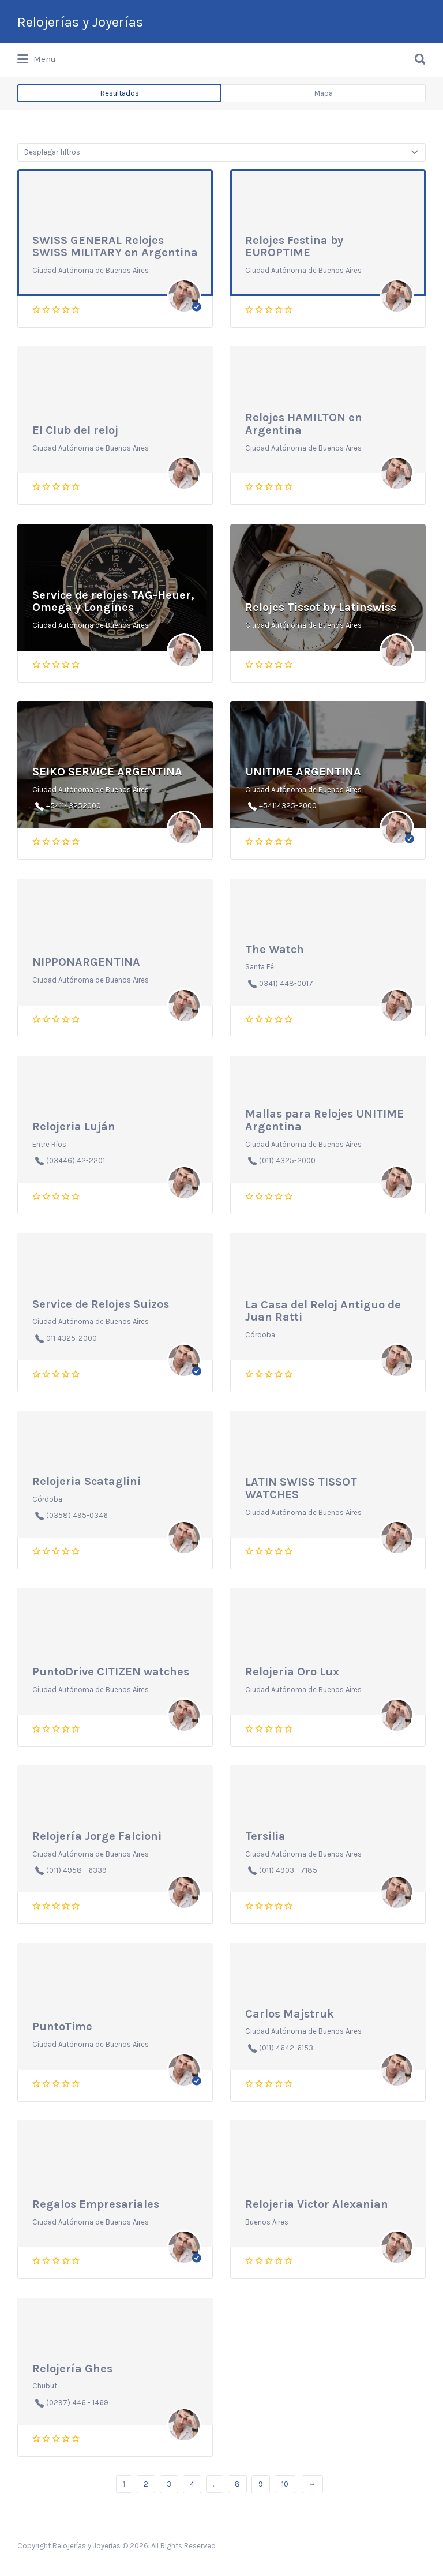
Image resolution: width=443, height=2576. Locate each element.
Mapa (323, 93)
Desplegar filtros (52, 152)
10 (284, 2484)
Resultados (119, 93)
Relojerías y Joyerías (80, 22)
